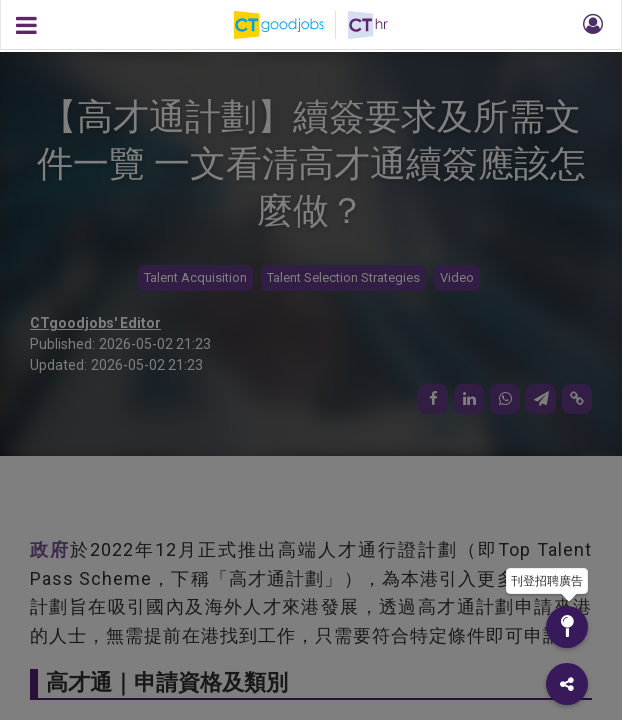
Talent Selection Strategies (343, 277)
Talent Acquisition (195, 277)
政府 (50, 549)
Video (457, 277)
